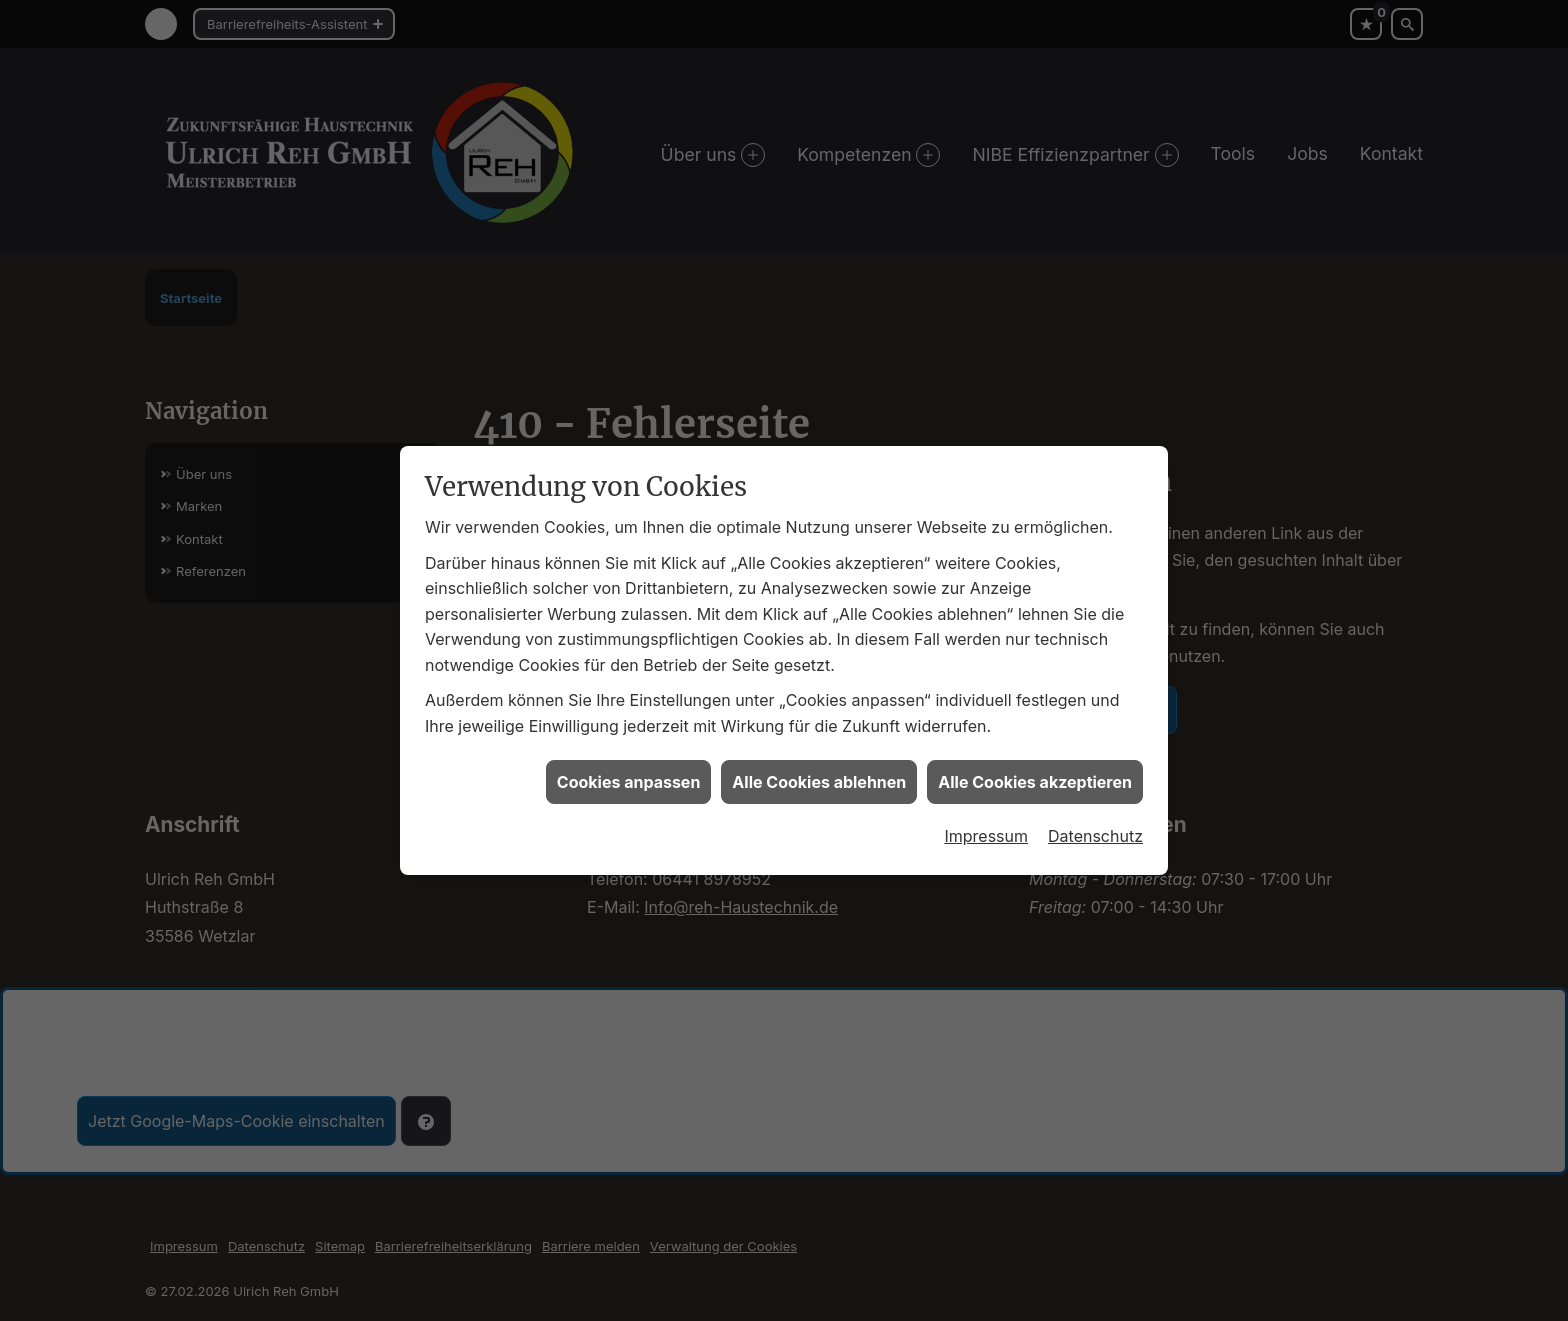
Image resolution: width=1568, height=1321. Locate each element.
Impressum (986, 807)
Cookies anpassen (629, 752)
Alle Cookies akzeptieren (1035, 752)
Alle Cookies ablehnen (819, 752)
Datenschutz (1095, 807)
